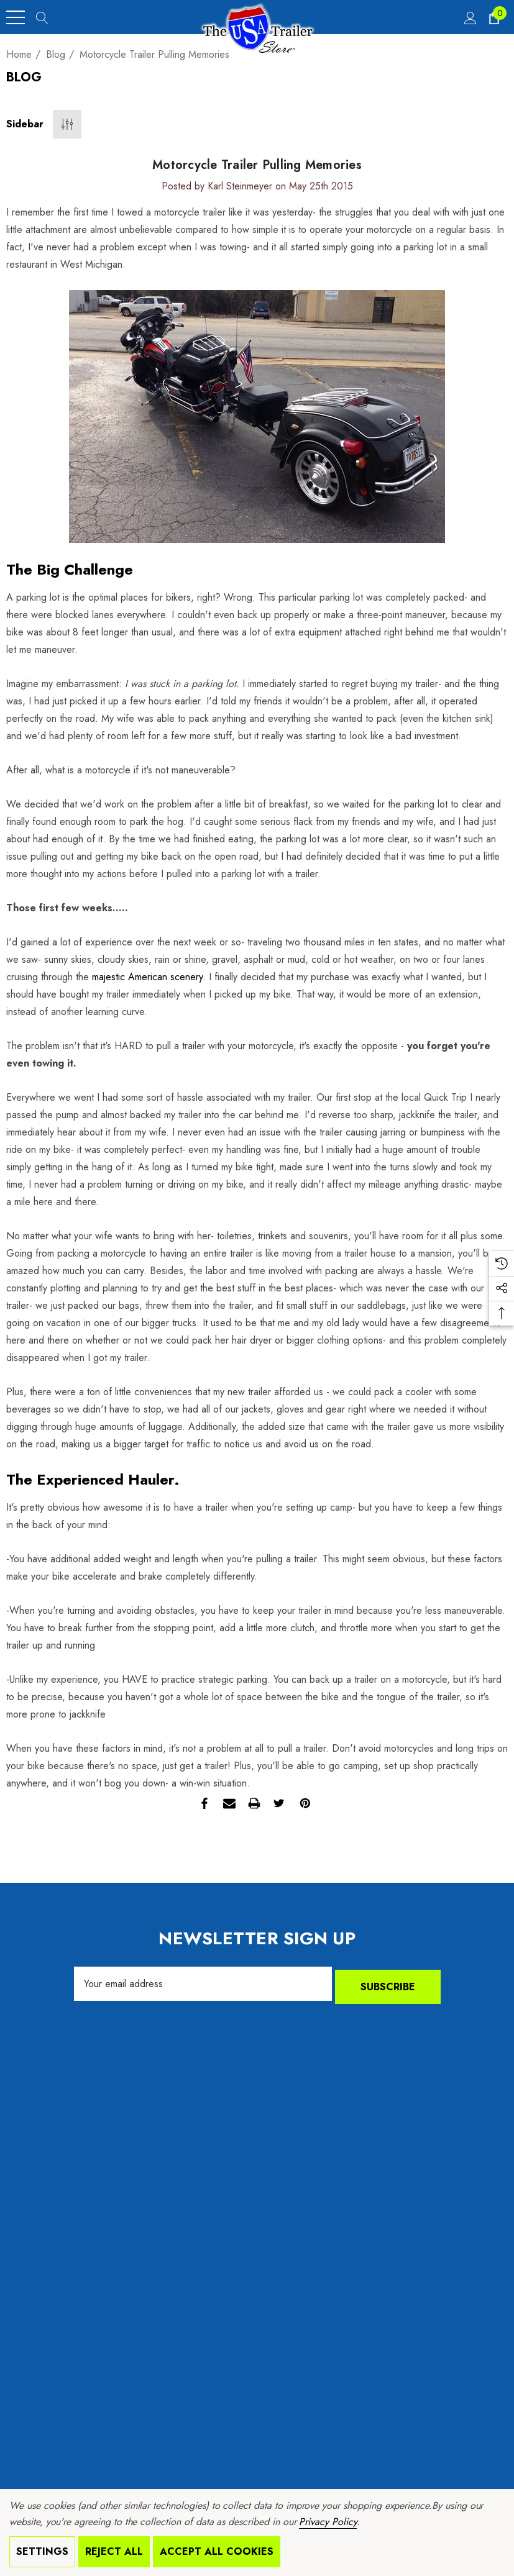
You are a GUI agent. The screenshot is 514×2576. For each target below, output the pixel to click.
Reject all (114, 2551)
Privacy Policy (327, 2522)
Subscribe (387, 1984)
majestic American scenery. (149, 977)
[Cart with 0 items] (493, 17)
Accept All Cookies (216, 2551)
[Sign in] (469, 17)
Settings (42, 2551)
